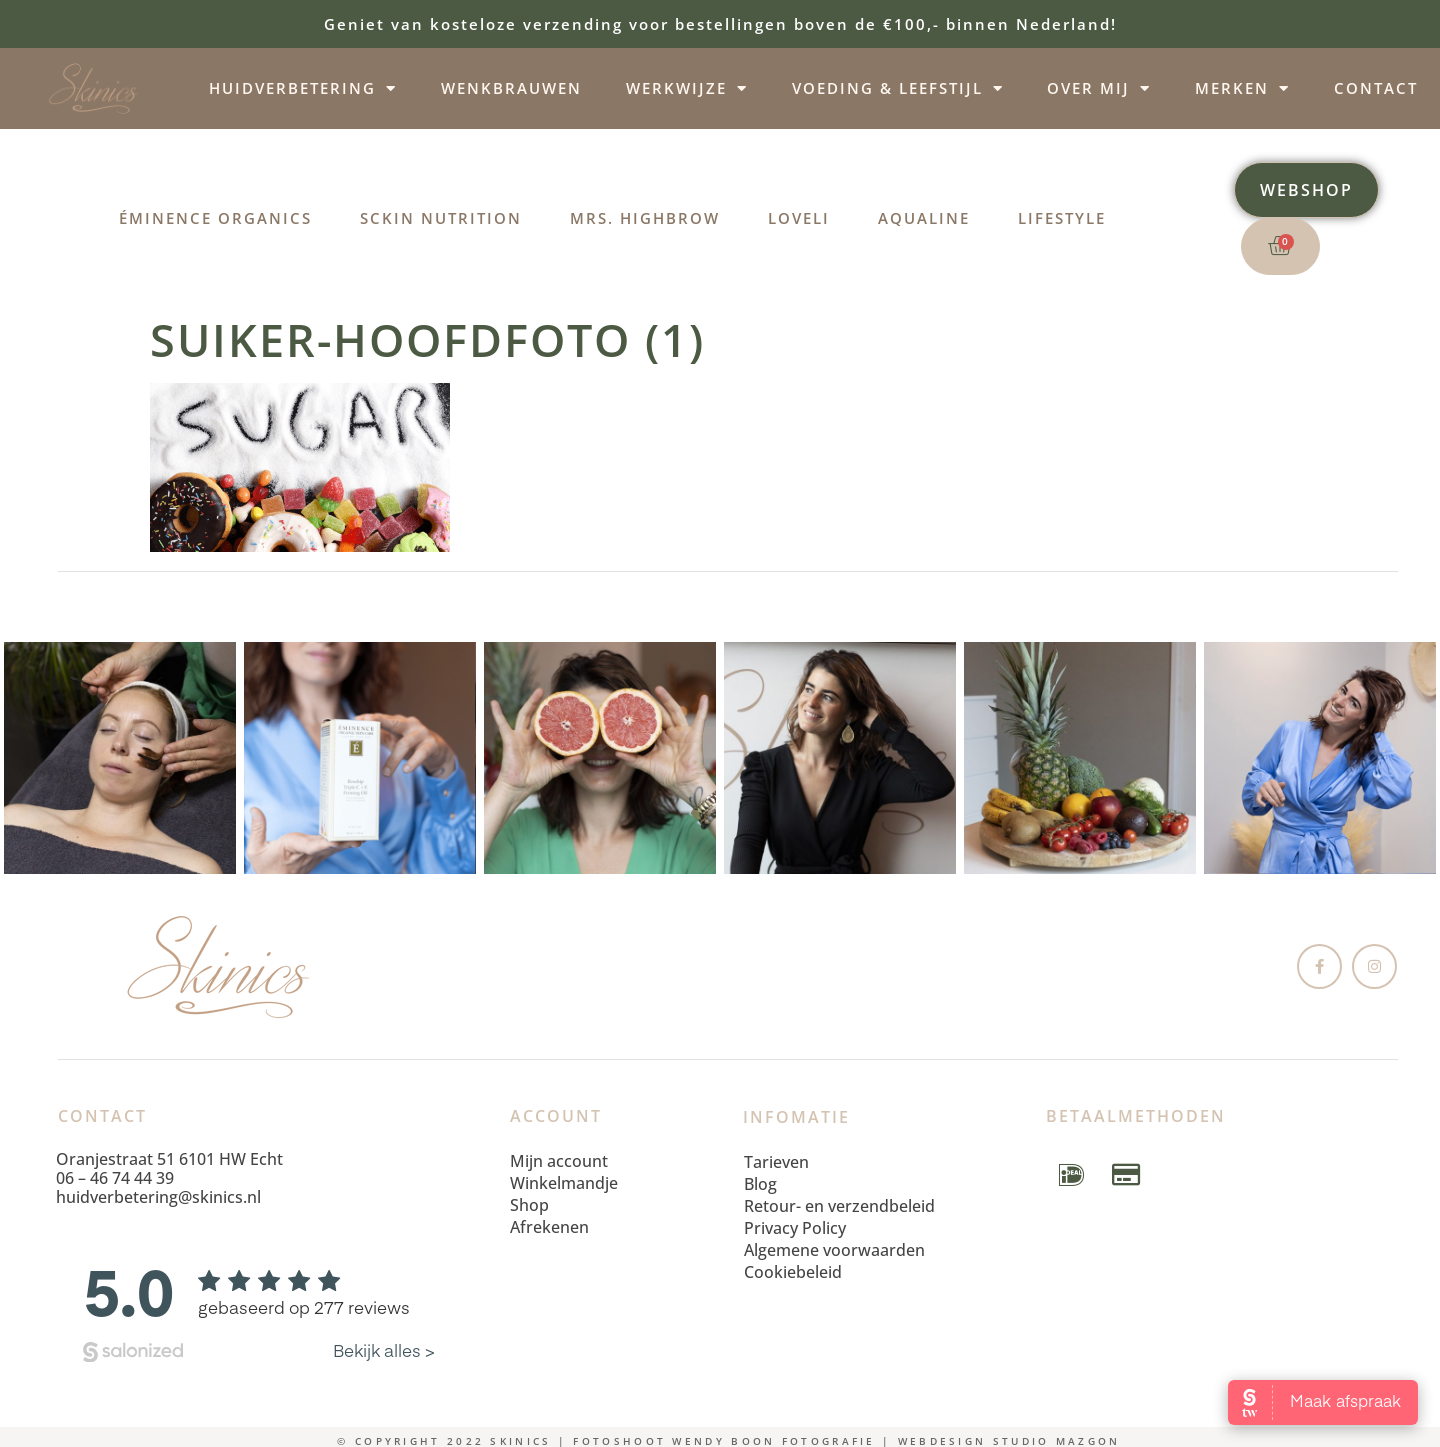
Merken (1242, 88)
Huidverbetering (303, 88)
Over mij (1099, 88)
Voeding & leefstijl (898, 88)
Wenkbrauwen (511, 88)
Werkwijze (687, 88)
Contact (1376, 88)
